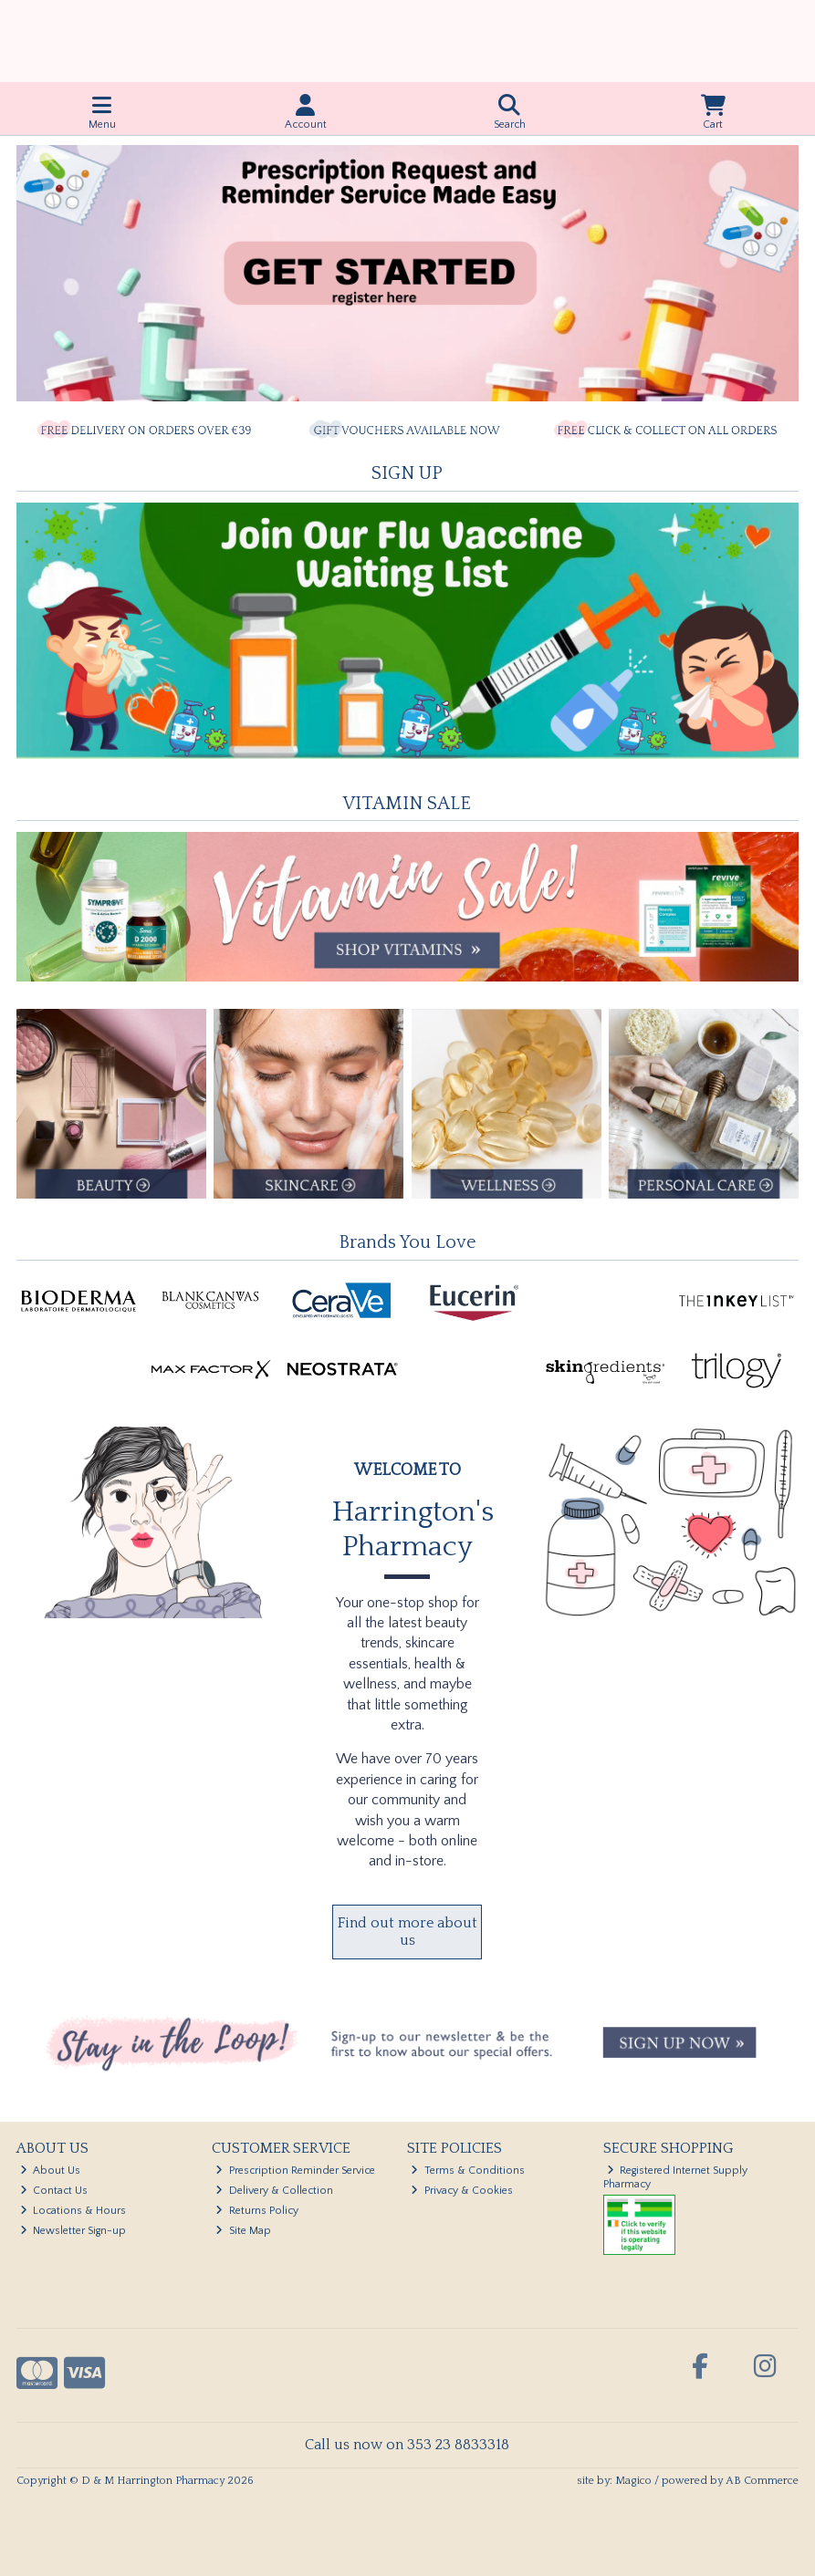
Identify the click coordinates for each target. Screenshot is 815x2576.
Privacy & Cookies (462, 2191)
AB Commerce (762, 2481)
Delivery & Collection (274, 2191)
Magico (633, 2481)
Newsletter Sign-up (73, 2231)
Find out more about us (407, 1931)
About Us (50, 2170)
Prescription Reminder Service (295, 2170)
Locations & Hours (73, 2211)
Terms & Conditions (468, 2170)
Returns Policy (256, 2211)
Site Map (243, 2231)
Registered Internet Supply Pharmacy (675, 2177)
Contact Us (54, 2191)
